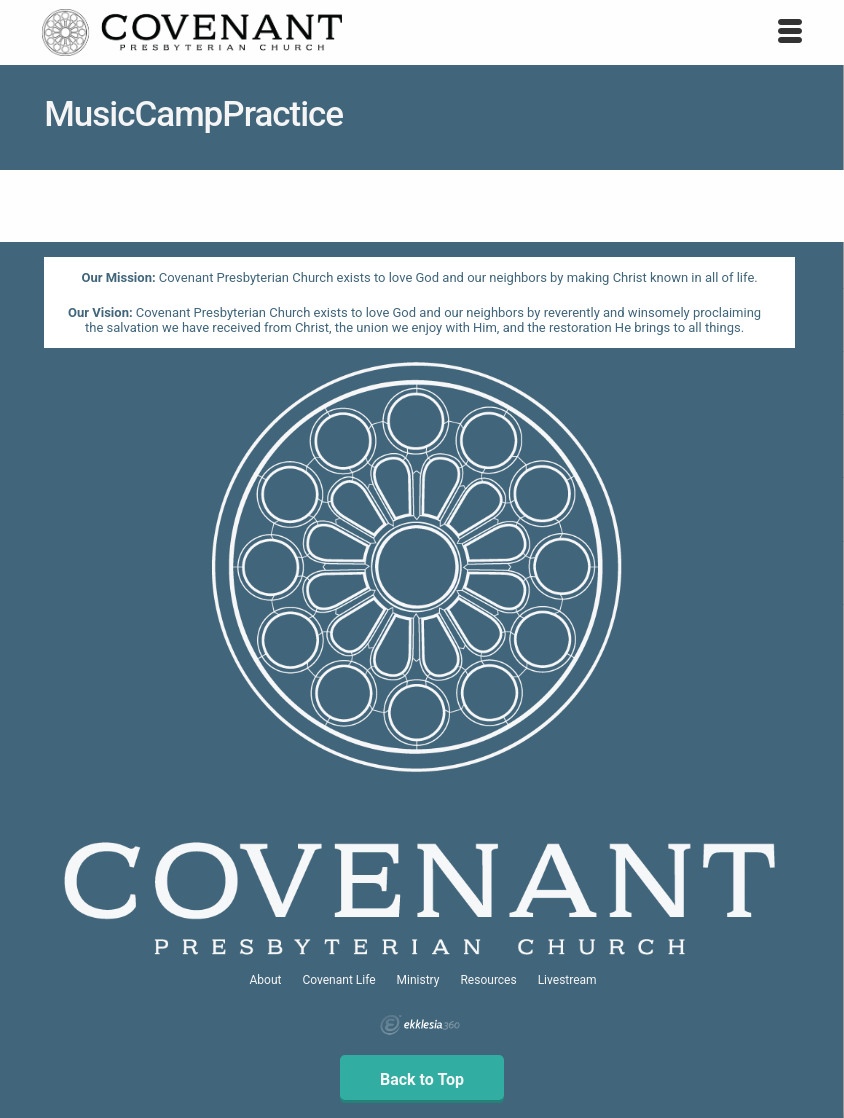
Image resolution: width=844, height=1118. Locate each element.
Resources (488, 980)
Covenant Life (338, 980)
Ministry (418, 980)
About (266, 980)
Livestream (567, 980)
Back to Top (422, 1079)
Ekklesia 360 (420, 1025)
